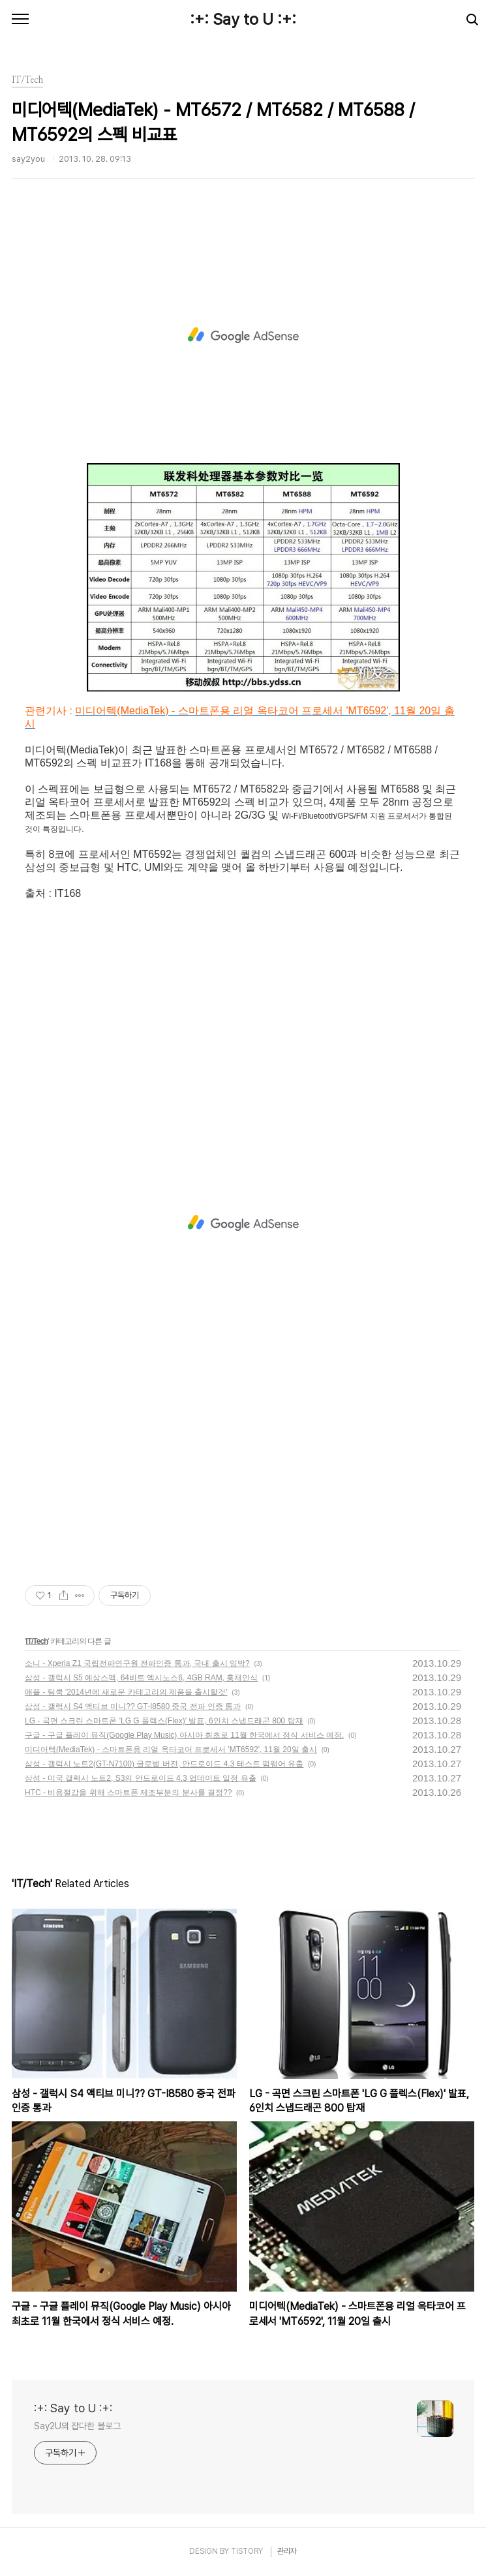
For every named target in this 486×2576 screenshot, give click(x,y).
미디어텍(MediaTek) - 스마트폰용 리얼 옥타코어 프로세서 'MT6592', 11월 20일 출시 (171, 1749)
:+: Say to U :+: (243, 19)
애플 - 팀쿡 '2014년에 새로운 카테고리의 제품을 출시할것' (126, 1692)
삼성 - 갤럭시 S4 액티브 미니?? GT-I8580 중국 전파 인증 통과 (133, 1706)
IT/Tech (36, 1641)
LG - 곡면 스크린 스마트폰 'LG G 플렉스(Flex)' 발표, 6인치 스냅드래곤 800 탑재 (164, 1720)
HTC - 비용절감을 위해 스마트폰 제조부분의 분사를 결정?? (128, 1792)
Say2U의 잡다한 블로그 (77, 2426)
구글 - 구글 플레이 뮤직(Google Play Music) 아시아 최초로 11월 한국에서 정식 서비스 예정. (184, 1735)
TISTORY (247, 2551)
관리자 (287, 2551)
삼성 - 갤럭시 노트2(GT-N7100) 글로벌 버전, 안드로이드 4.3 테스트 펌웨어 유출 (164, 1763)
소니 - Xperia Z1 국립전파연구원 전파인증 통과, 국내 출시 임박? (137, 1663)
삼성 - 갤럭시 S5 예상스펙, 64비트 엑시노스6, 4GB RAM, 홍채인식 (141, 1677)
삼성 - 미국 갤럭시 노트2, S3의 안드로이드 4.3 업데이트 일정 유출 (140, 1778)
